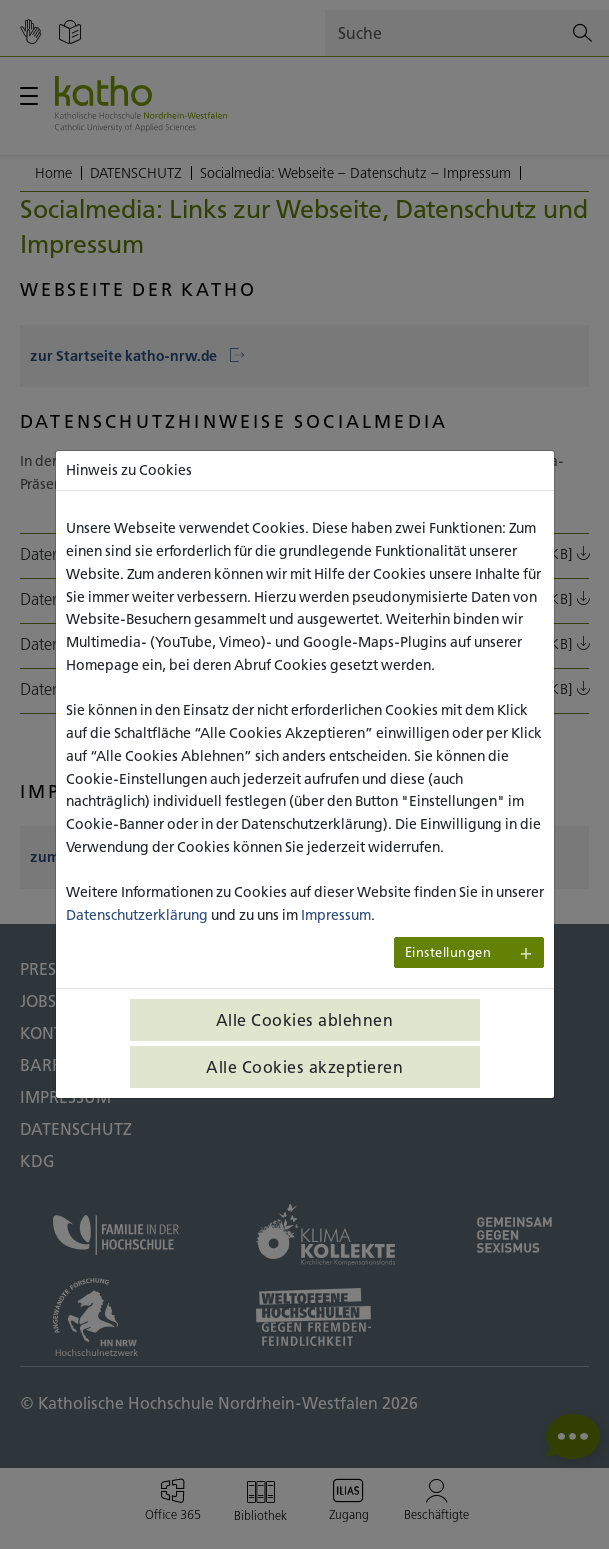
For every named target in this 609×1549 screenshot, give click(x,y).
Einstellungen (448, 952)
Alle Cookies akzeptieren (304, 1067)
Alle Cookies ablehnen (305, 1020)
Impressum (336, 915)
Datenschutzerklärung (137, 915)
